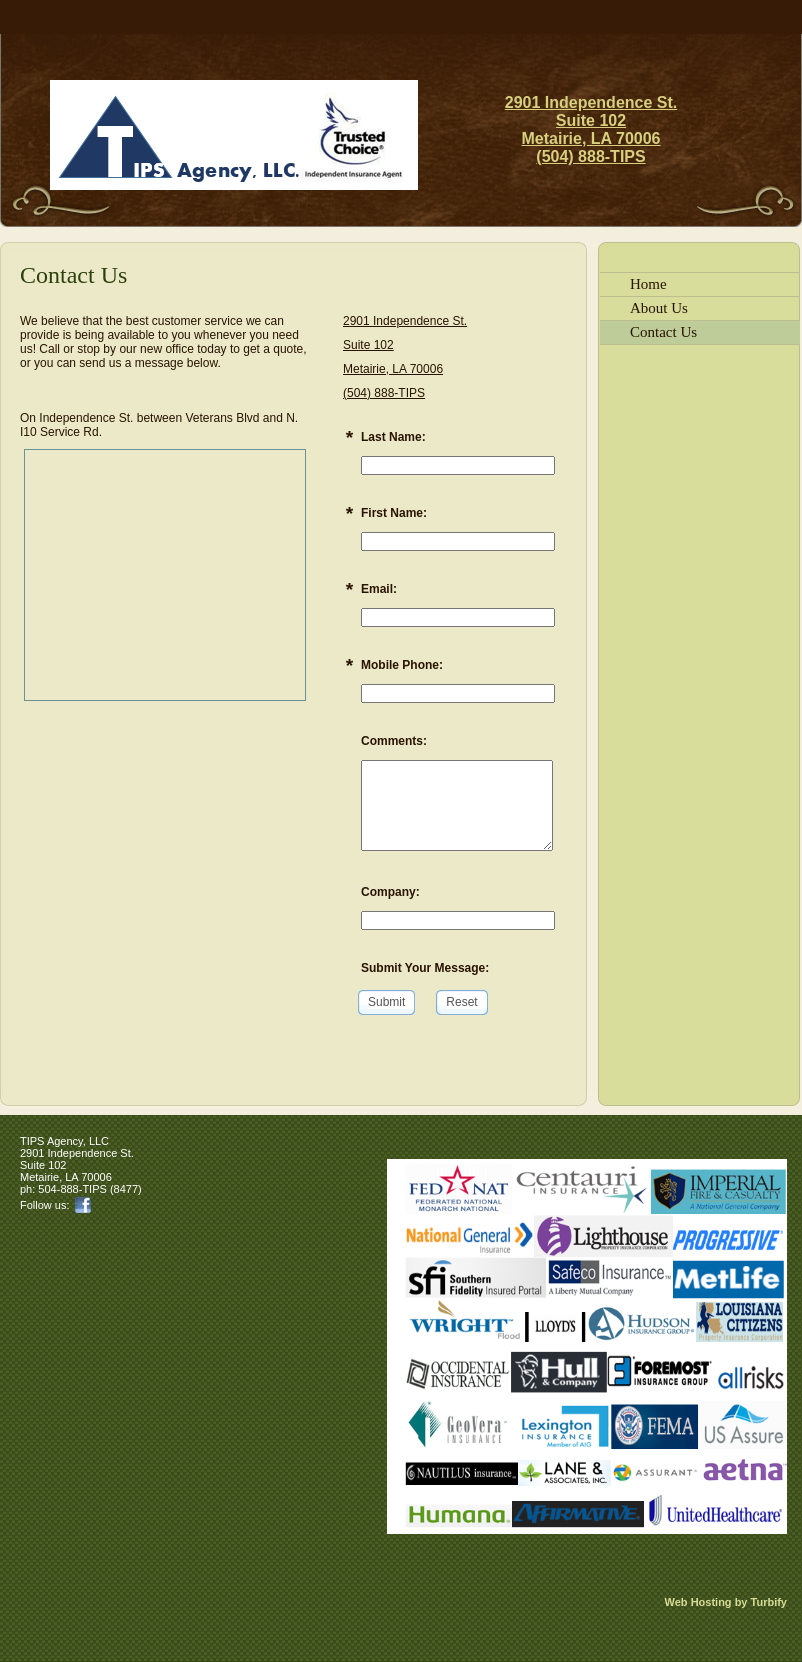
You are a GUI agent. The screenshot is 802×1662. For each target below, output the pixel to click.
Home (648, 284)
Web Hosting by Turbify (726, 1602)
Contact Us (663, 332)
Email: (379, 589)
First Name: (394, 513)
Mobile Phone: (402, 665)
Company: (390, 892)
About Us (659, 308)
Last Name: (393, 437)
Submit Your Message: (425, 968)
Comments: (394, 741)
